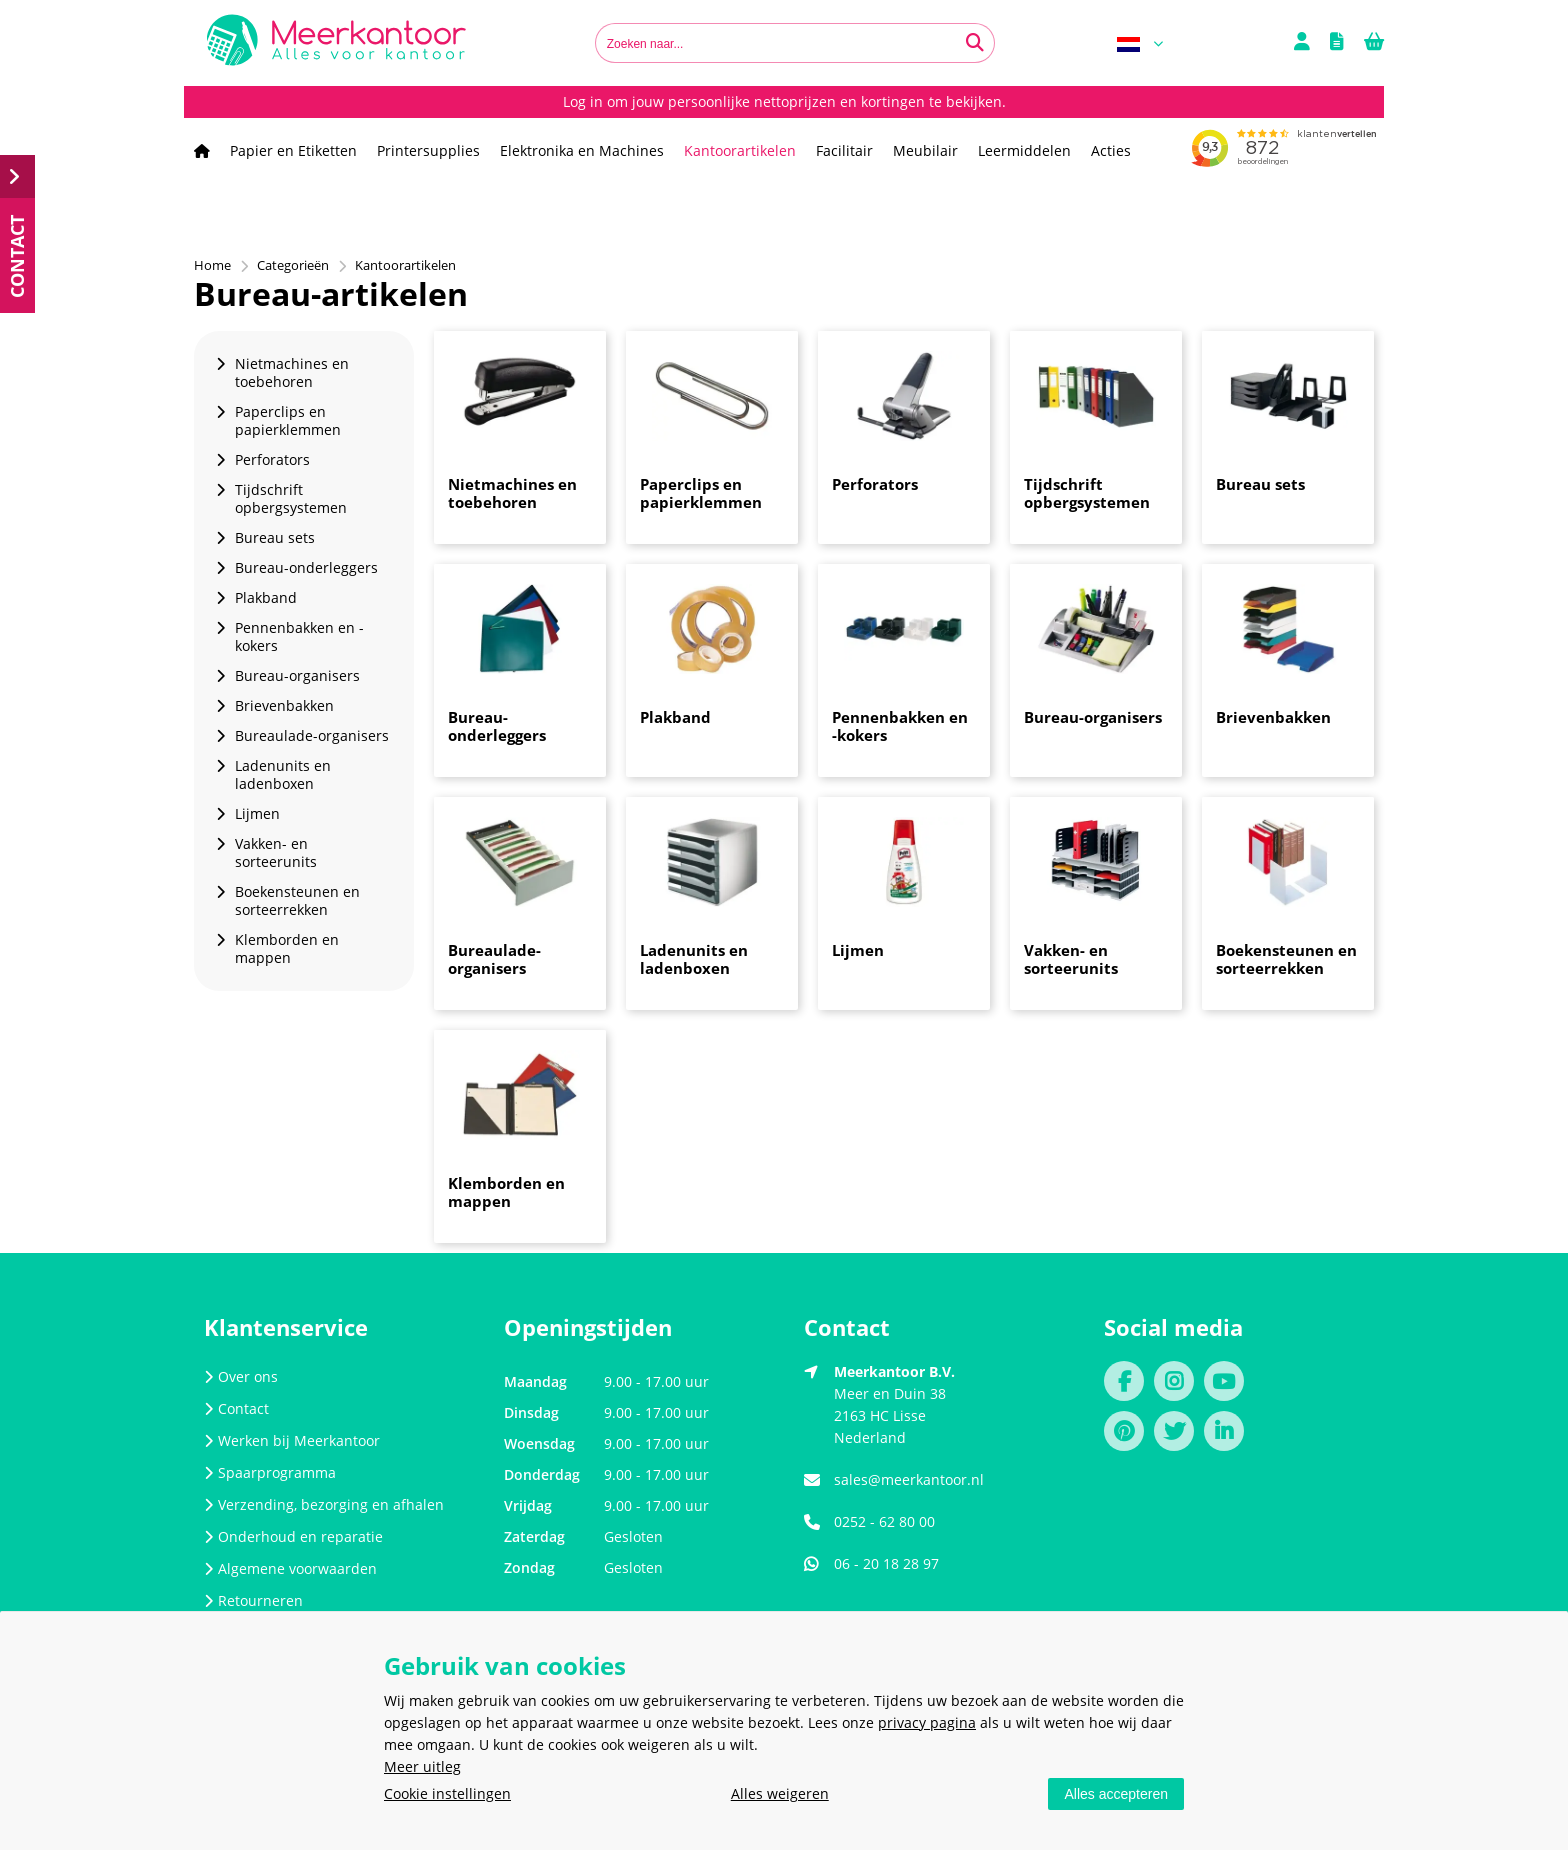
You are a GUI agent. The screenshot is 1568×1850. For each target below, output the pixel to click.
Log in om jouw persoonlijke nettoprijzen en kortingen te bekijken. (784, 101)
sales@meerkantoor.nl (909, 1479)
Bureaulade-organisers (494, 959)
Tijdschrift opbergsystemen (1087, 493)
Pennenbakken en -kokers (900, 726)
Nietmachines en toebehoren (512, 493)
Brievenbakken (1273, 717)
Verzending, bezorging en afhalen (324, 1504)
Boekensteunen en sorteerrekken (1286, 959)
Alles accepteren (1116, 1794)
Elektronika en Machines (582, 150)
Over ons (241, 1376)
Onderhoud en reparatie (293, 1536)
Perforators (875, 484)
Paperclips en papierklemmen (701, 493)
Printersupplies (428, 150)
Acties (1111, 150)
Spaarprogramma (270, 1472)
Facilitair (844, 150)
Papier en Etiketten (293, 150)
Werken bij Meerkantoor (292, 1440)
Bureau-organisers (1093, 717)
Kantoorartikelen (740, 150)
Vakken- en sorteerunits (1071, 959)
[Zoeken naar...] (975, 43)
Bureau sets (1260, 484)
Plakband (675, 717)
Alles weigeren (780, 1793)
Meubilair (925, 150)
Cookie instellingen (447, 1793)
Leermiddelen (1024, 150)
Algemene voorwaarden (290, 1568)
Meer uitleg (422, 1766)
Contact (236, 1408)
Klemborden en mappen (506, 1192)
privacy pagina (927, 1722)
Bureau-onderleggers (497, 726)
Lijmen (858, 950)
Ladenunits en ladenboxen (694, 959)
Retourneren (253, 1600)
